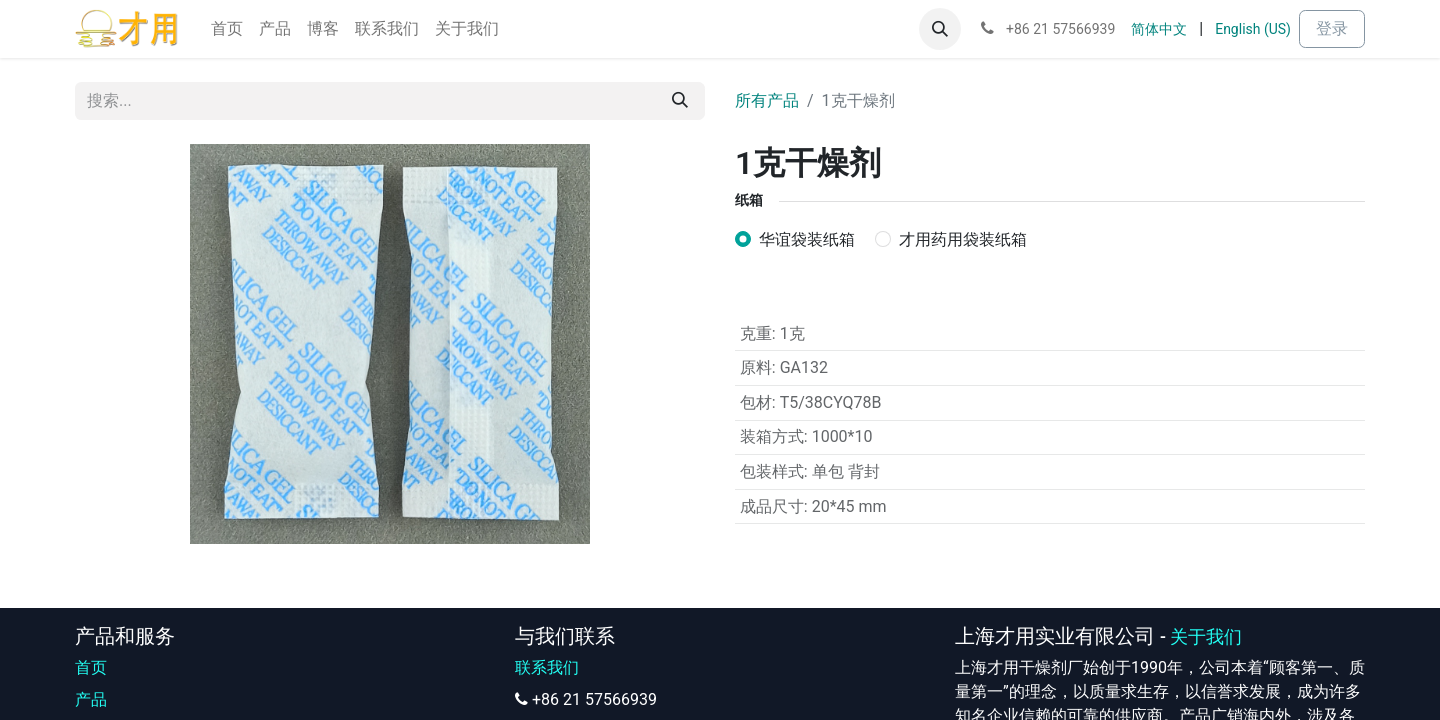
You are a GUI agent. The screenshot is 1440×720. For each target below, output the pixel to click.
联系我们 (547, 667)
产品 (91, 699)
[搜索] (680, 101)
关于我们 (1206, 637)
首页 (91, 667)
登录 (1332, 28)
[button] (940, 29)
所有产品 (767, 100)
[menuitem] (227, 29)
